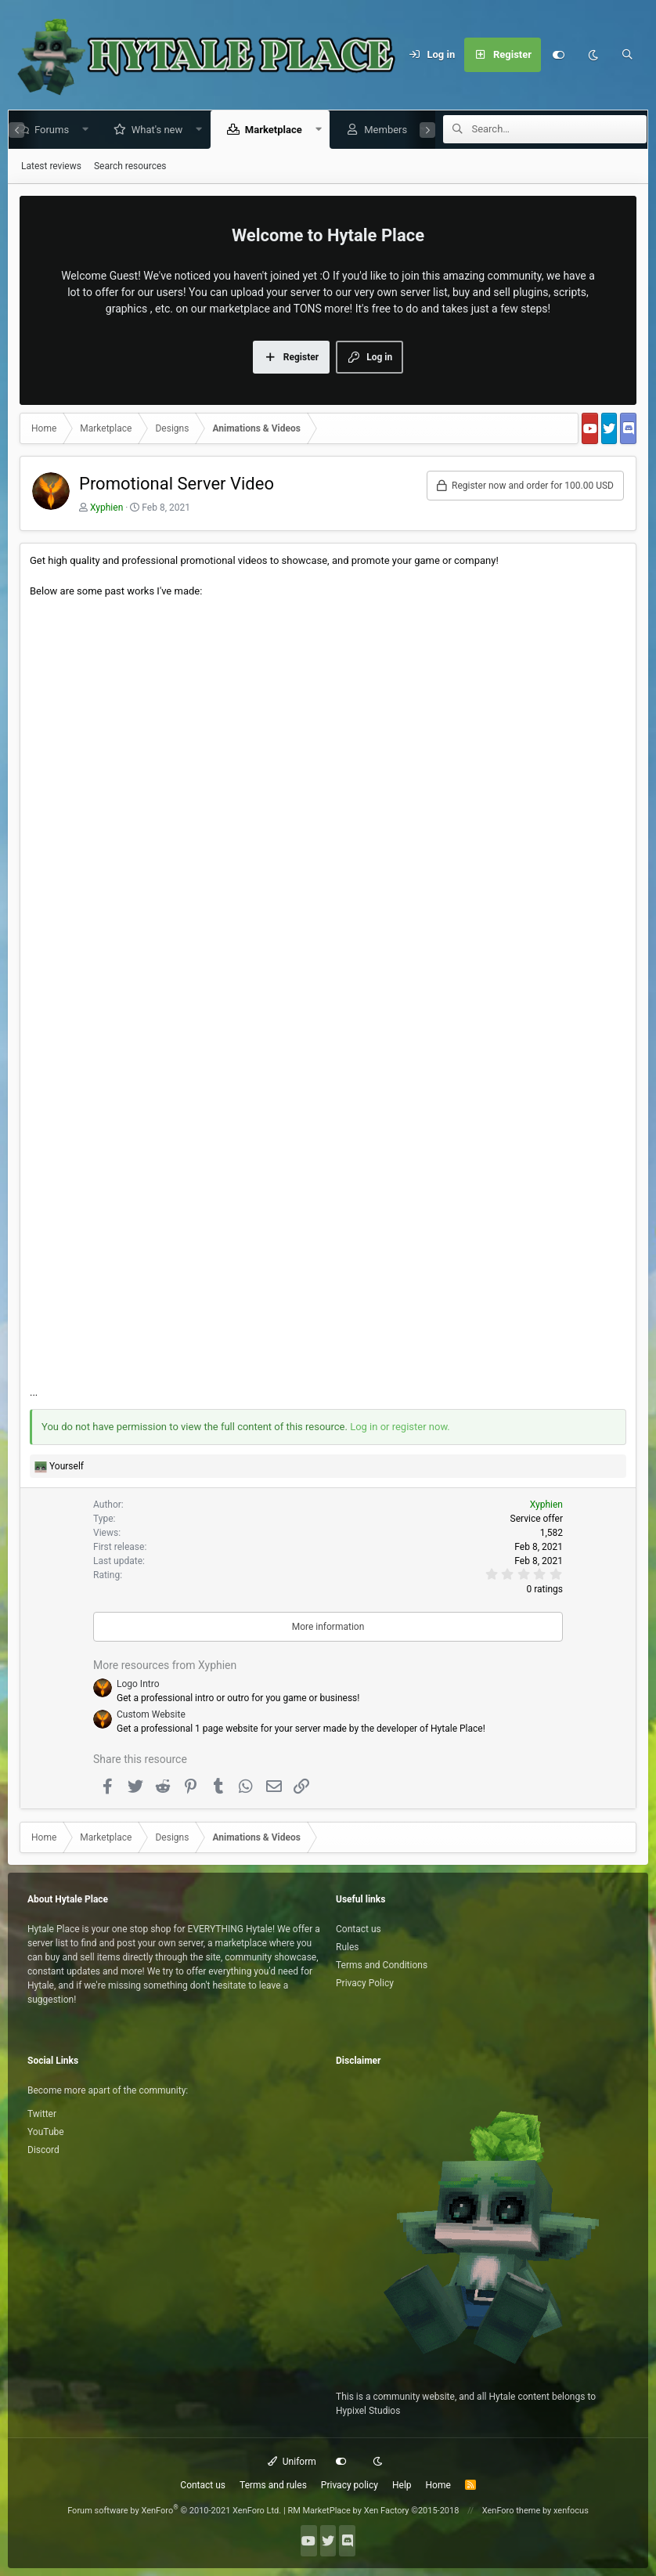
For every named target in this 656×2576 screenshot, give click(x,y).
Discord (43, 2149)
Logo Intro (138, 1683)
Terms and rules (273, 2485)
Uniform (292, 2461)
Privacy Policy (365, 1983)
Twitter (41, 2113)
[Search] (627, 55)
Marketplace (266, 129)
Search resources (130, 166)
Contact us (358, 1929)
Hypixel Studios (368, 2410)
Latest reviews (51, 166)
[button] (78, 129)
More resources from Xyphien (164, 1665)
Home (438, 2485)
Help (402, 2485)
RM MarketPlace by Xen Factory (373, 2511)
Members (379, 129)
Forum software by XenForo (174, 2511)
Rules (347, 1947)
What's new (150, 129)
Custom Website (151, 1714)
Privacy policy (349, 2485)
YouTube (45, 2131)
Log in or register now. (400, 1427)
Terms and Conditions (381, 1965)
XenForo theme (511, 2511)
